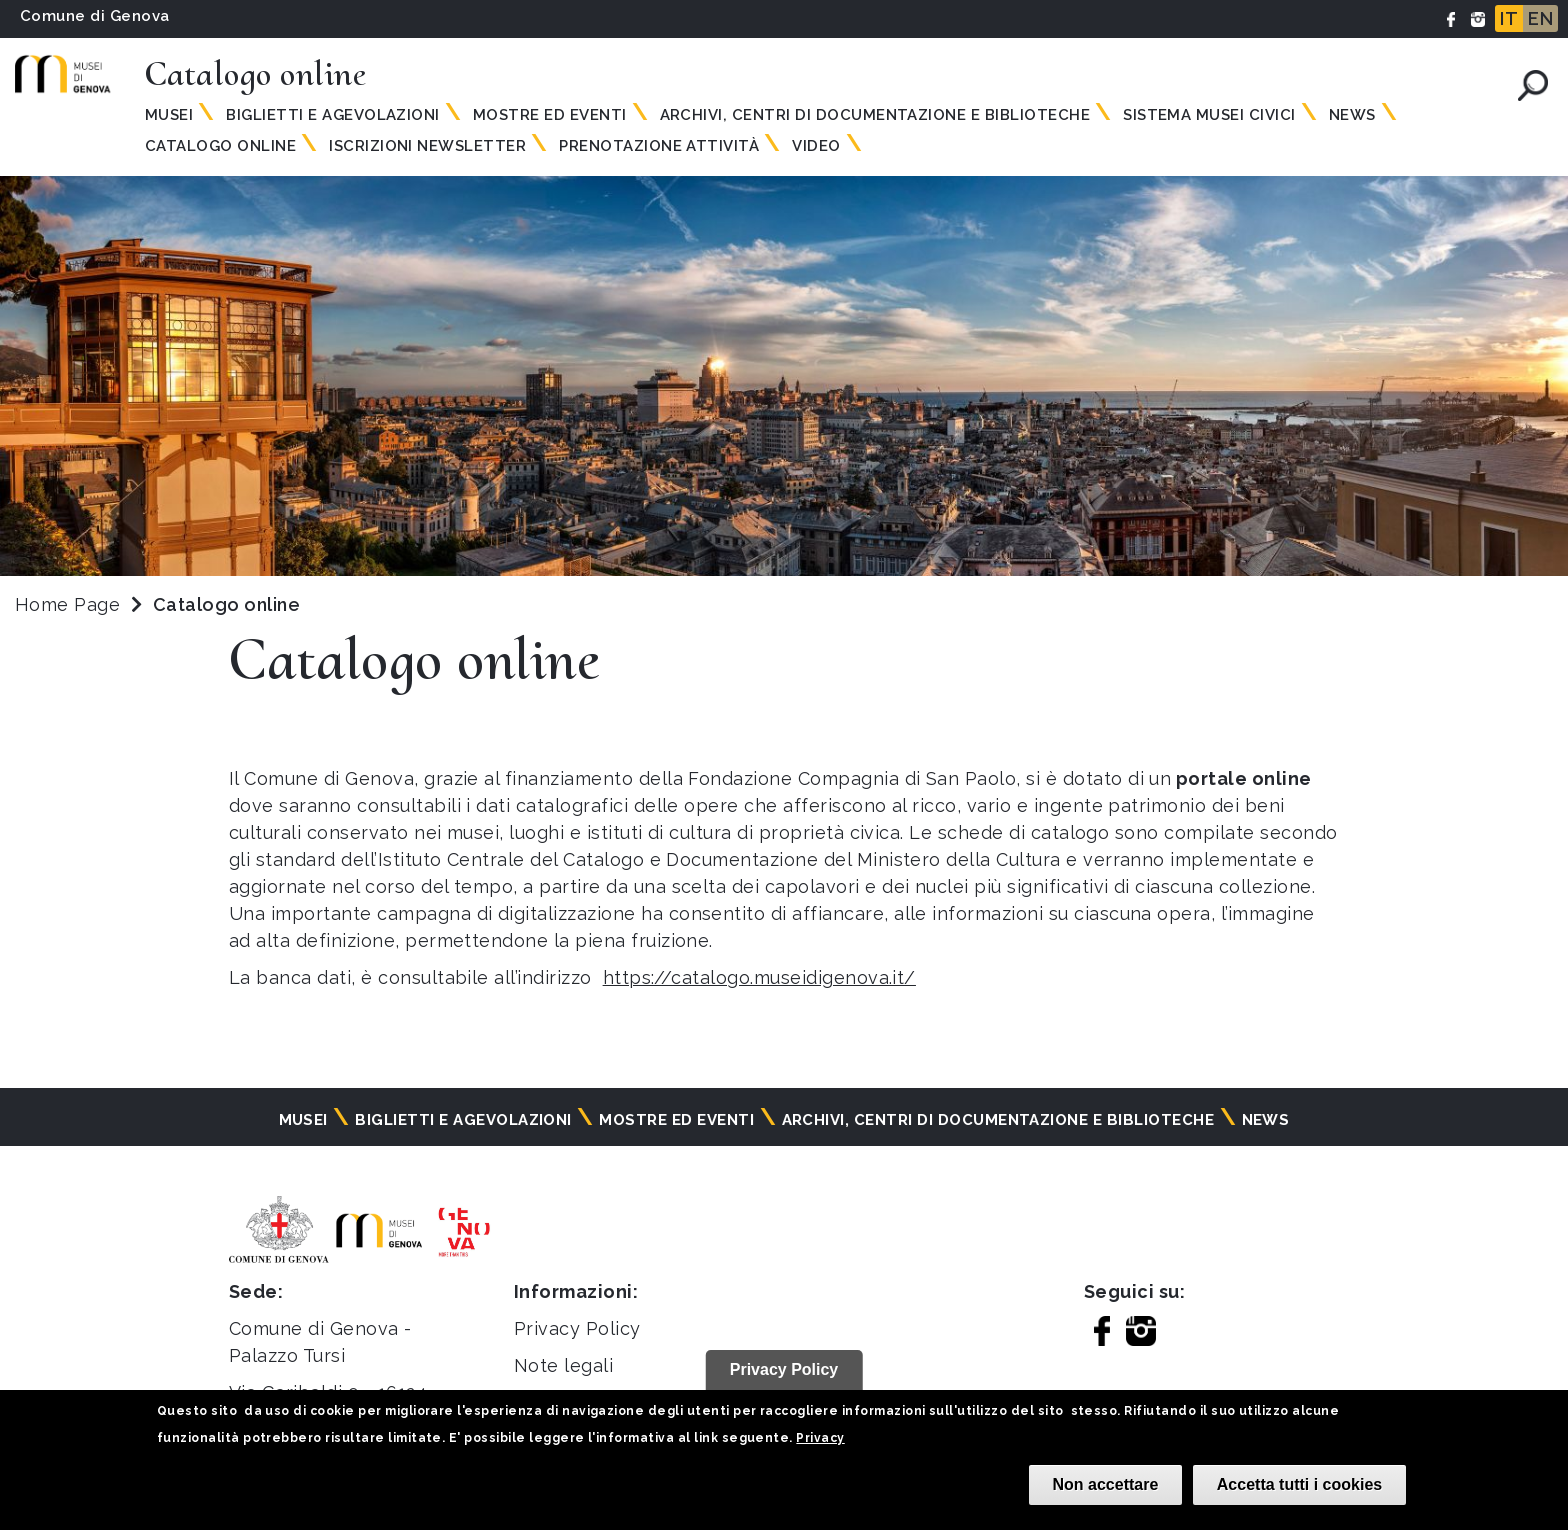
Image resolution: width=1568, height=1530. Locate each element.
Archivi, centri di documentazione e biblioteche (875, 115)
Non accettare (1106, 1484)
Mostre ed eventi (550, 115)
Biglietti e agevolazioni (333, 115)
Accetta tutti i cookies (1299, 1484)
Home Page (67, 604)
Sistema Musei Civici (1209, 115)
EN (1540, 18)
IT (1509, 18)
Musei (169, 115)
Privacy (820, 1438)
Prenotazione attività (659, 146)
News (1352, 115)
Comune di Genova (95, 16)
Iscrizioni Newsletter (427, 146)
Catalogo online (220, 146)
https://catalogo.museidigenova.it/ (759, 977)
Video (816, 146)
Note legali (563, 1365)
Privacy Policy (577, 1328)
